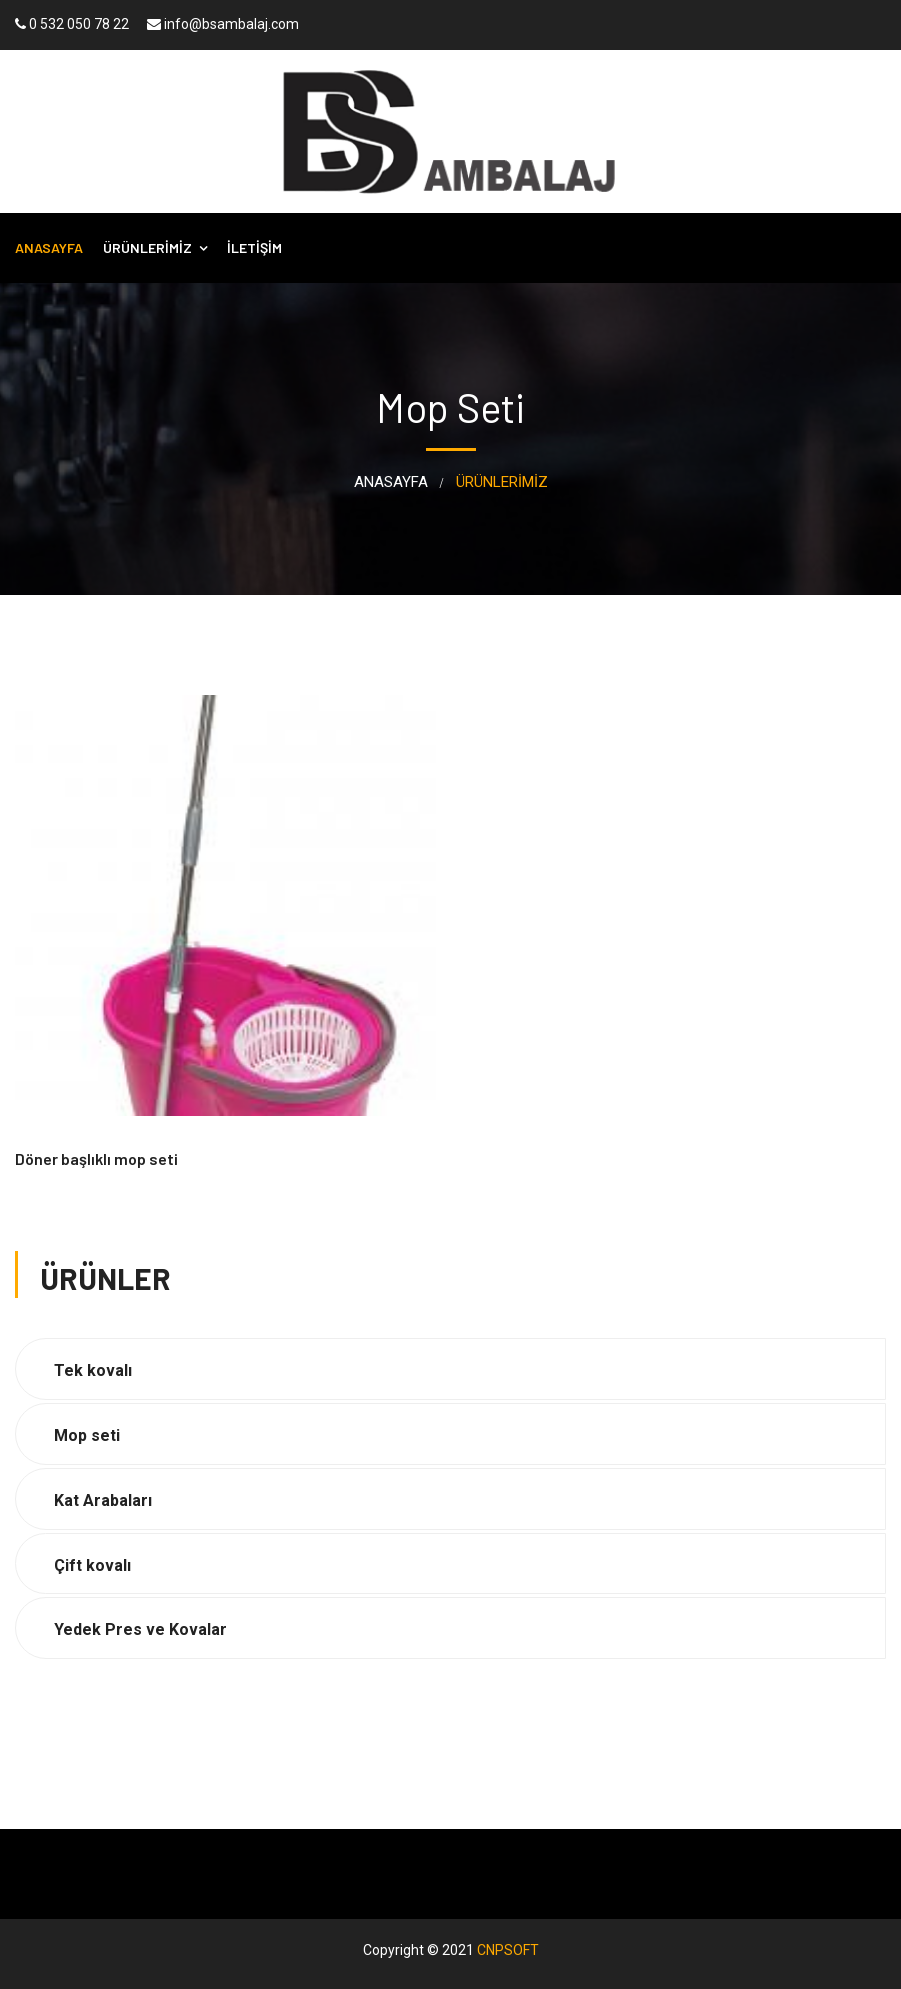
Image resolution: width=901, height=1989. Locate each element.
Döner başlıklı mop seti (96, 1158)
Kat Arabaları (103, 1500)
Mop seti (87, 1435)
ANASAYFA (49, 247)
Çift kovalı (92, 1565)
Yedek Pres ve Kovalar (140, 1629)
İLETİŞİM (254, 247)
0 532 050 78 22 (72, 24)
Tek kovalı (93, 1370)
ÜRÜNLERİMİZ (147, 247)
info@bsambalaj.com (223, 24)
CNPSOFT (508, 1950)
